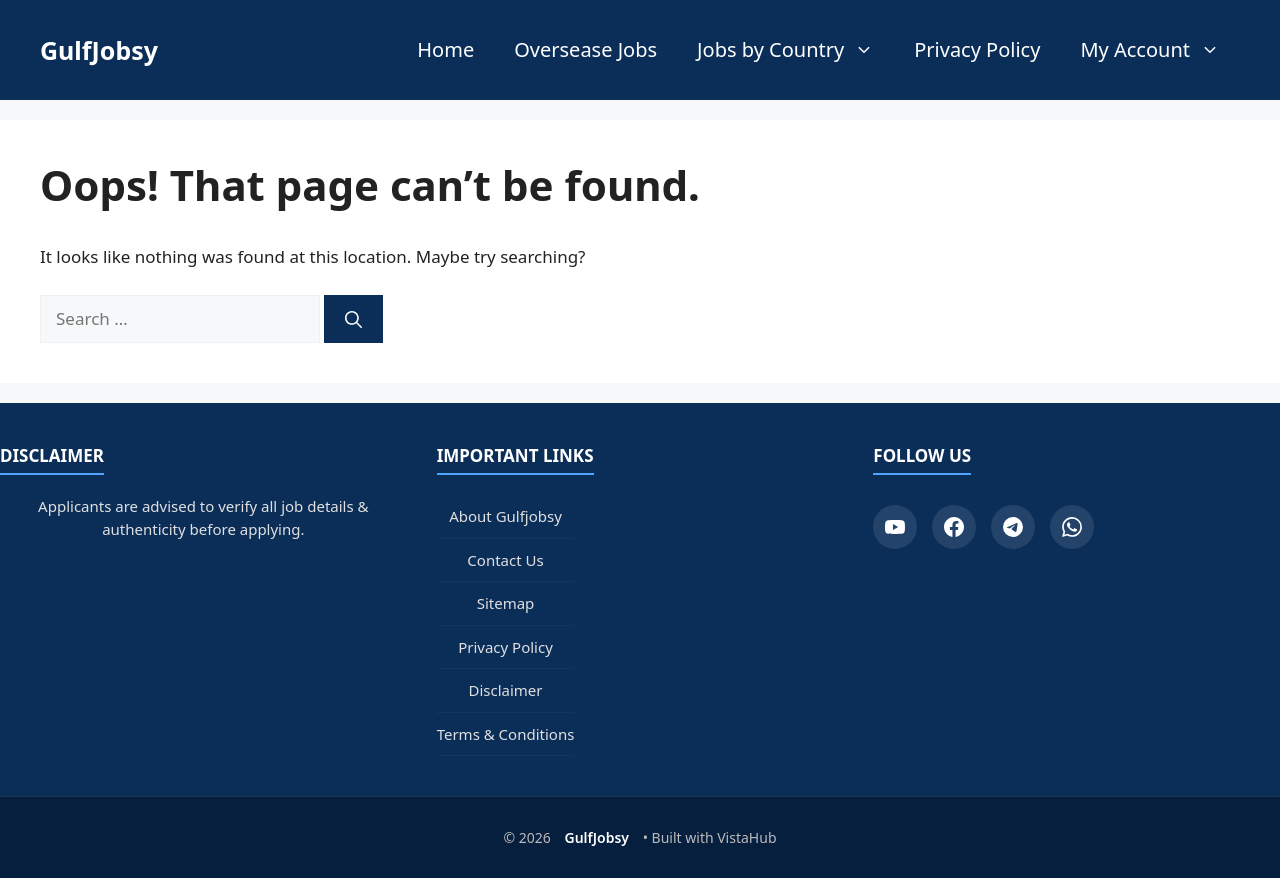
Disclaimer (505, 690)
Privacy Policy (977, 49)
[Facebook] (954, 527)
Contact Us (505, 560)
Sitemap (506, 603)
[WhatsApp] (1072, 527)
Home (445, 49)
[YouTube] (895, 527)
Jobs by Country (795, 50)
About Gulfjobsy (505, 516)
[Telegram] (1013, 527)
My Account (1160, 50)
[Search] (353, 319)
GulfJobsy (99, 50)
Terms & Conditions (506, 734)
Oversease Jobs (585, 49)
